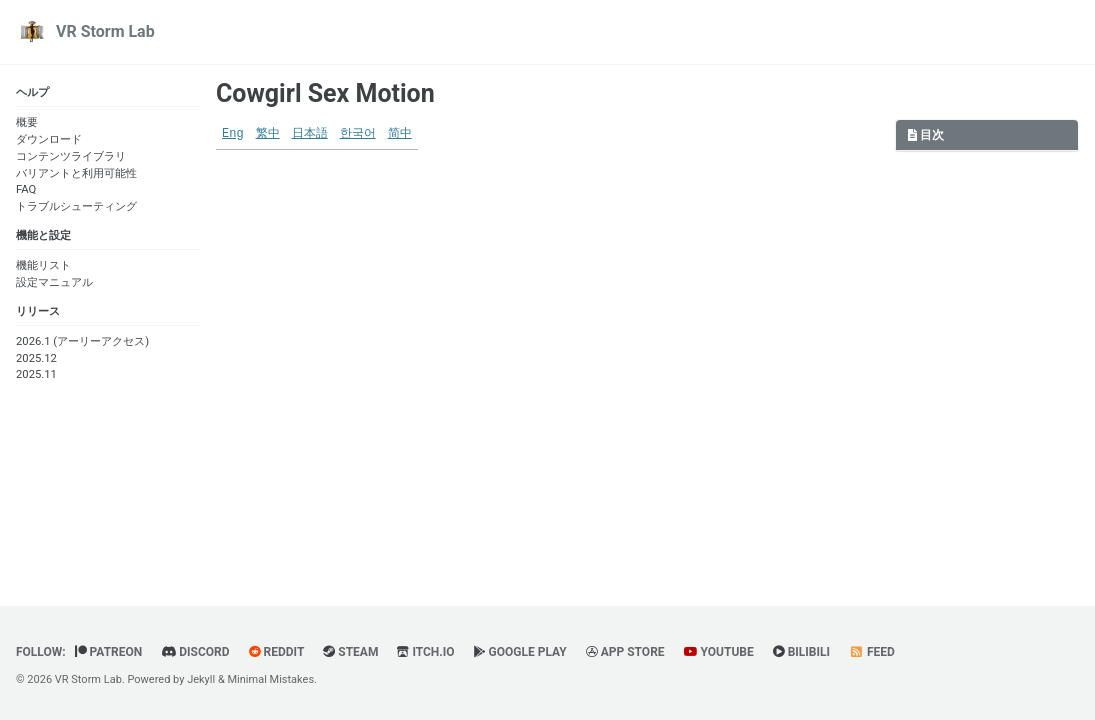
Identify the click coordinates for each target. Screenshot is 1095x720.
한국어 (358, 134)
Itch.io (425, 652)
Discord (195, 652)
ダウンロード (49, 139)
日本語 (310, 134)
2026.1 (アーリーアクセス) (82, 341)
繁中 (268, 134)
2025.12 (36, 358)
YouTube (719, 652)
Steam (350, 652)
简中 (400, 134)
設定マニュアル (54, 282)
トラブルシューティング (76, 206)
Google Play (520, 652)
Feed (872, 652)
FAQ (26, 189)
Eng (233, 134)
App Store (625, 652)
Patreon (109, 652)
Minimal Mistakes (271, 679)
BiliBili (801, 652)
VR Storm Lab (105, 31)
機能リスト (43, 265)
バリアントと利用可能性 (76, 173)
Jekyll (201, 679)
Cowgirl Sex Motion (325, 93)
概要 (27, 122)
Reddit (277, 652)
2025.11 (36, 374)
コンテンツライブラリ (71, 156)
